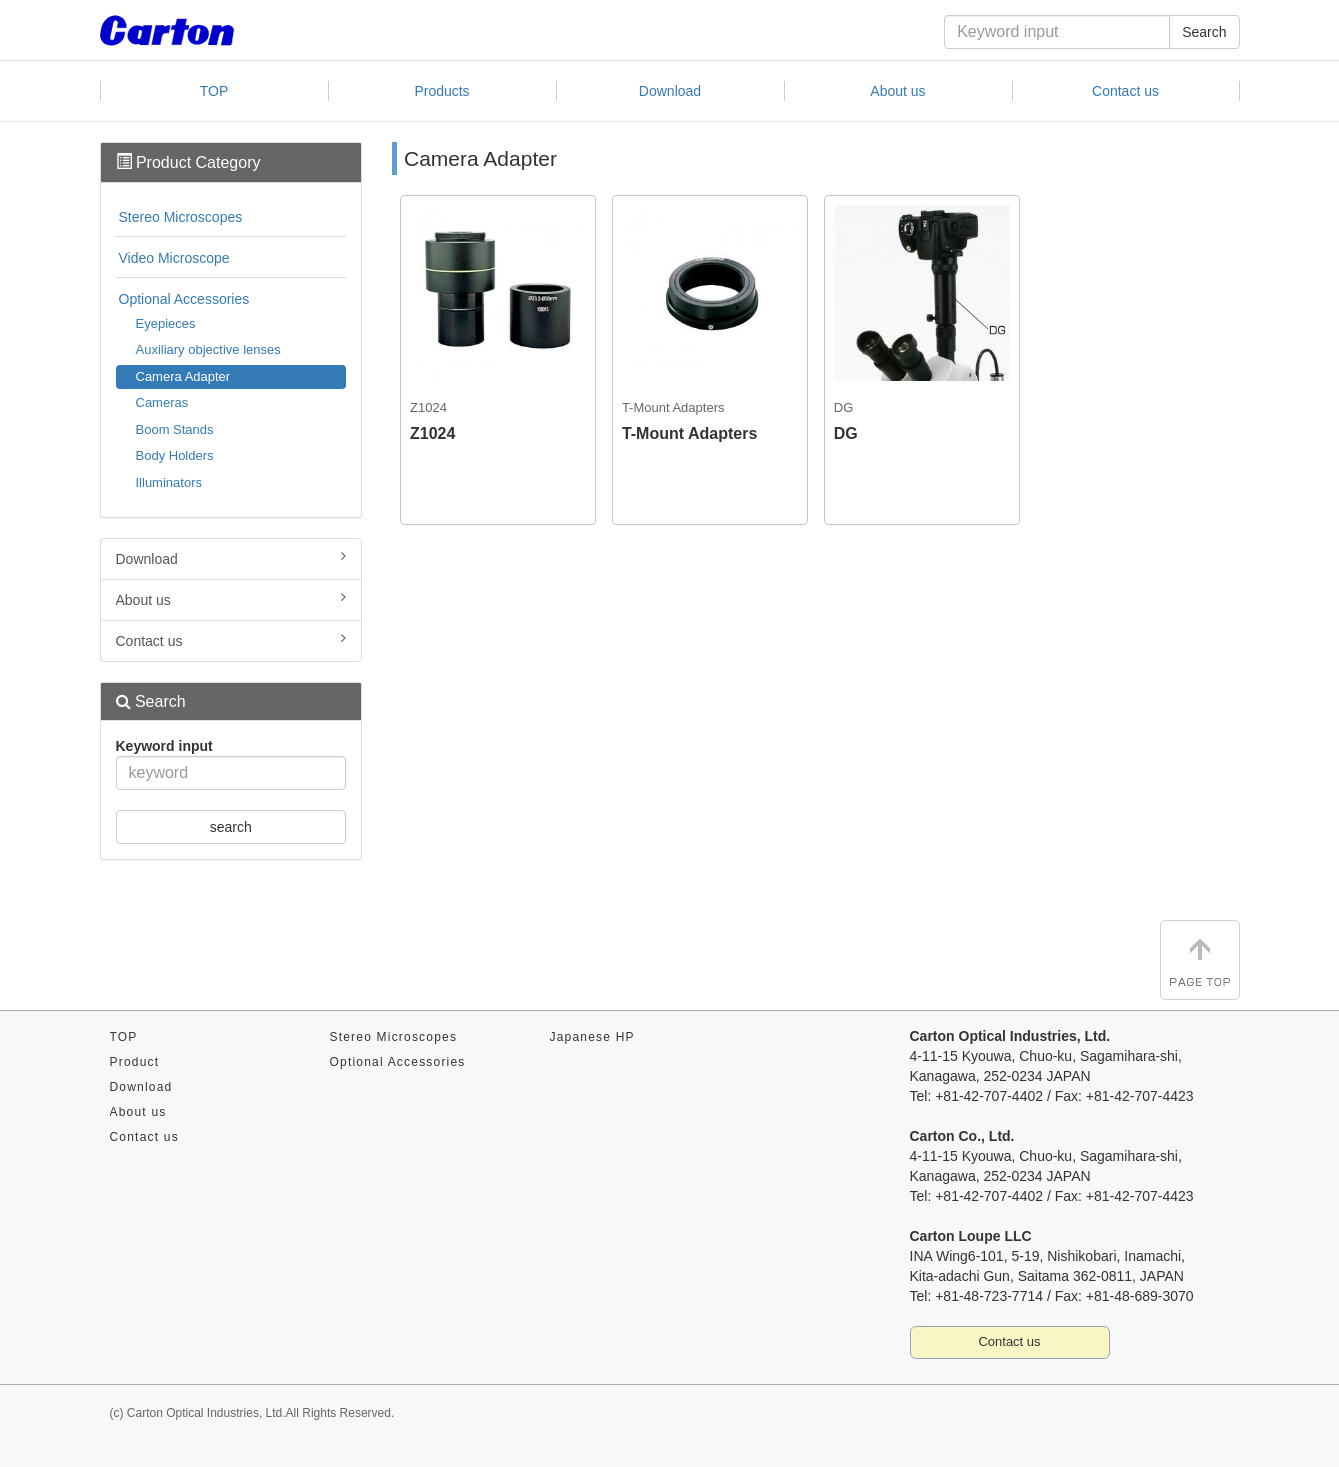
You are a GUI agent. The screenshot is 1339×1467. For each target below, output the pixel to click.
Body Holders (175, 455)
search (231, 827)
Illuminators (169, 482)
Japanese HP (592, 1037)
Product (135, 1062)
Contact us (1125, 91)
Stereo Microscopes (181, 217)
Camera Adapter (183, 376)
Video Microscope (174, 258)
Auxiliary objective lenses (208, 349)
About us (897, 91)
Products (441, 91)
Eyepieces (166, 323)
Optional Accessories (184, 299)
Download (670, 91)
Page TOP (1200, 960)
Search (1204, 32)
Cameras (162, 402)
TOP (214, 91)
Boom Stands (175, 429)
